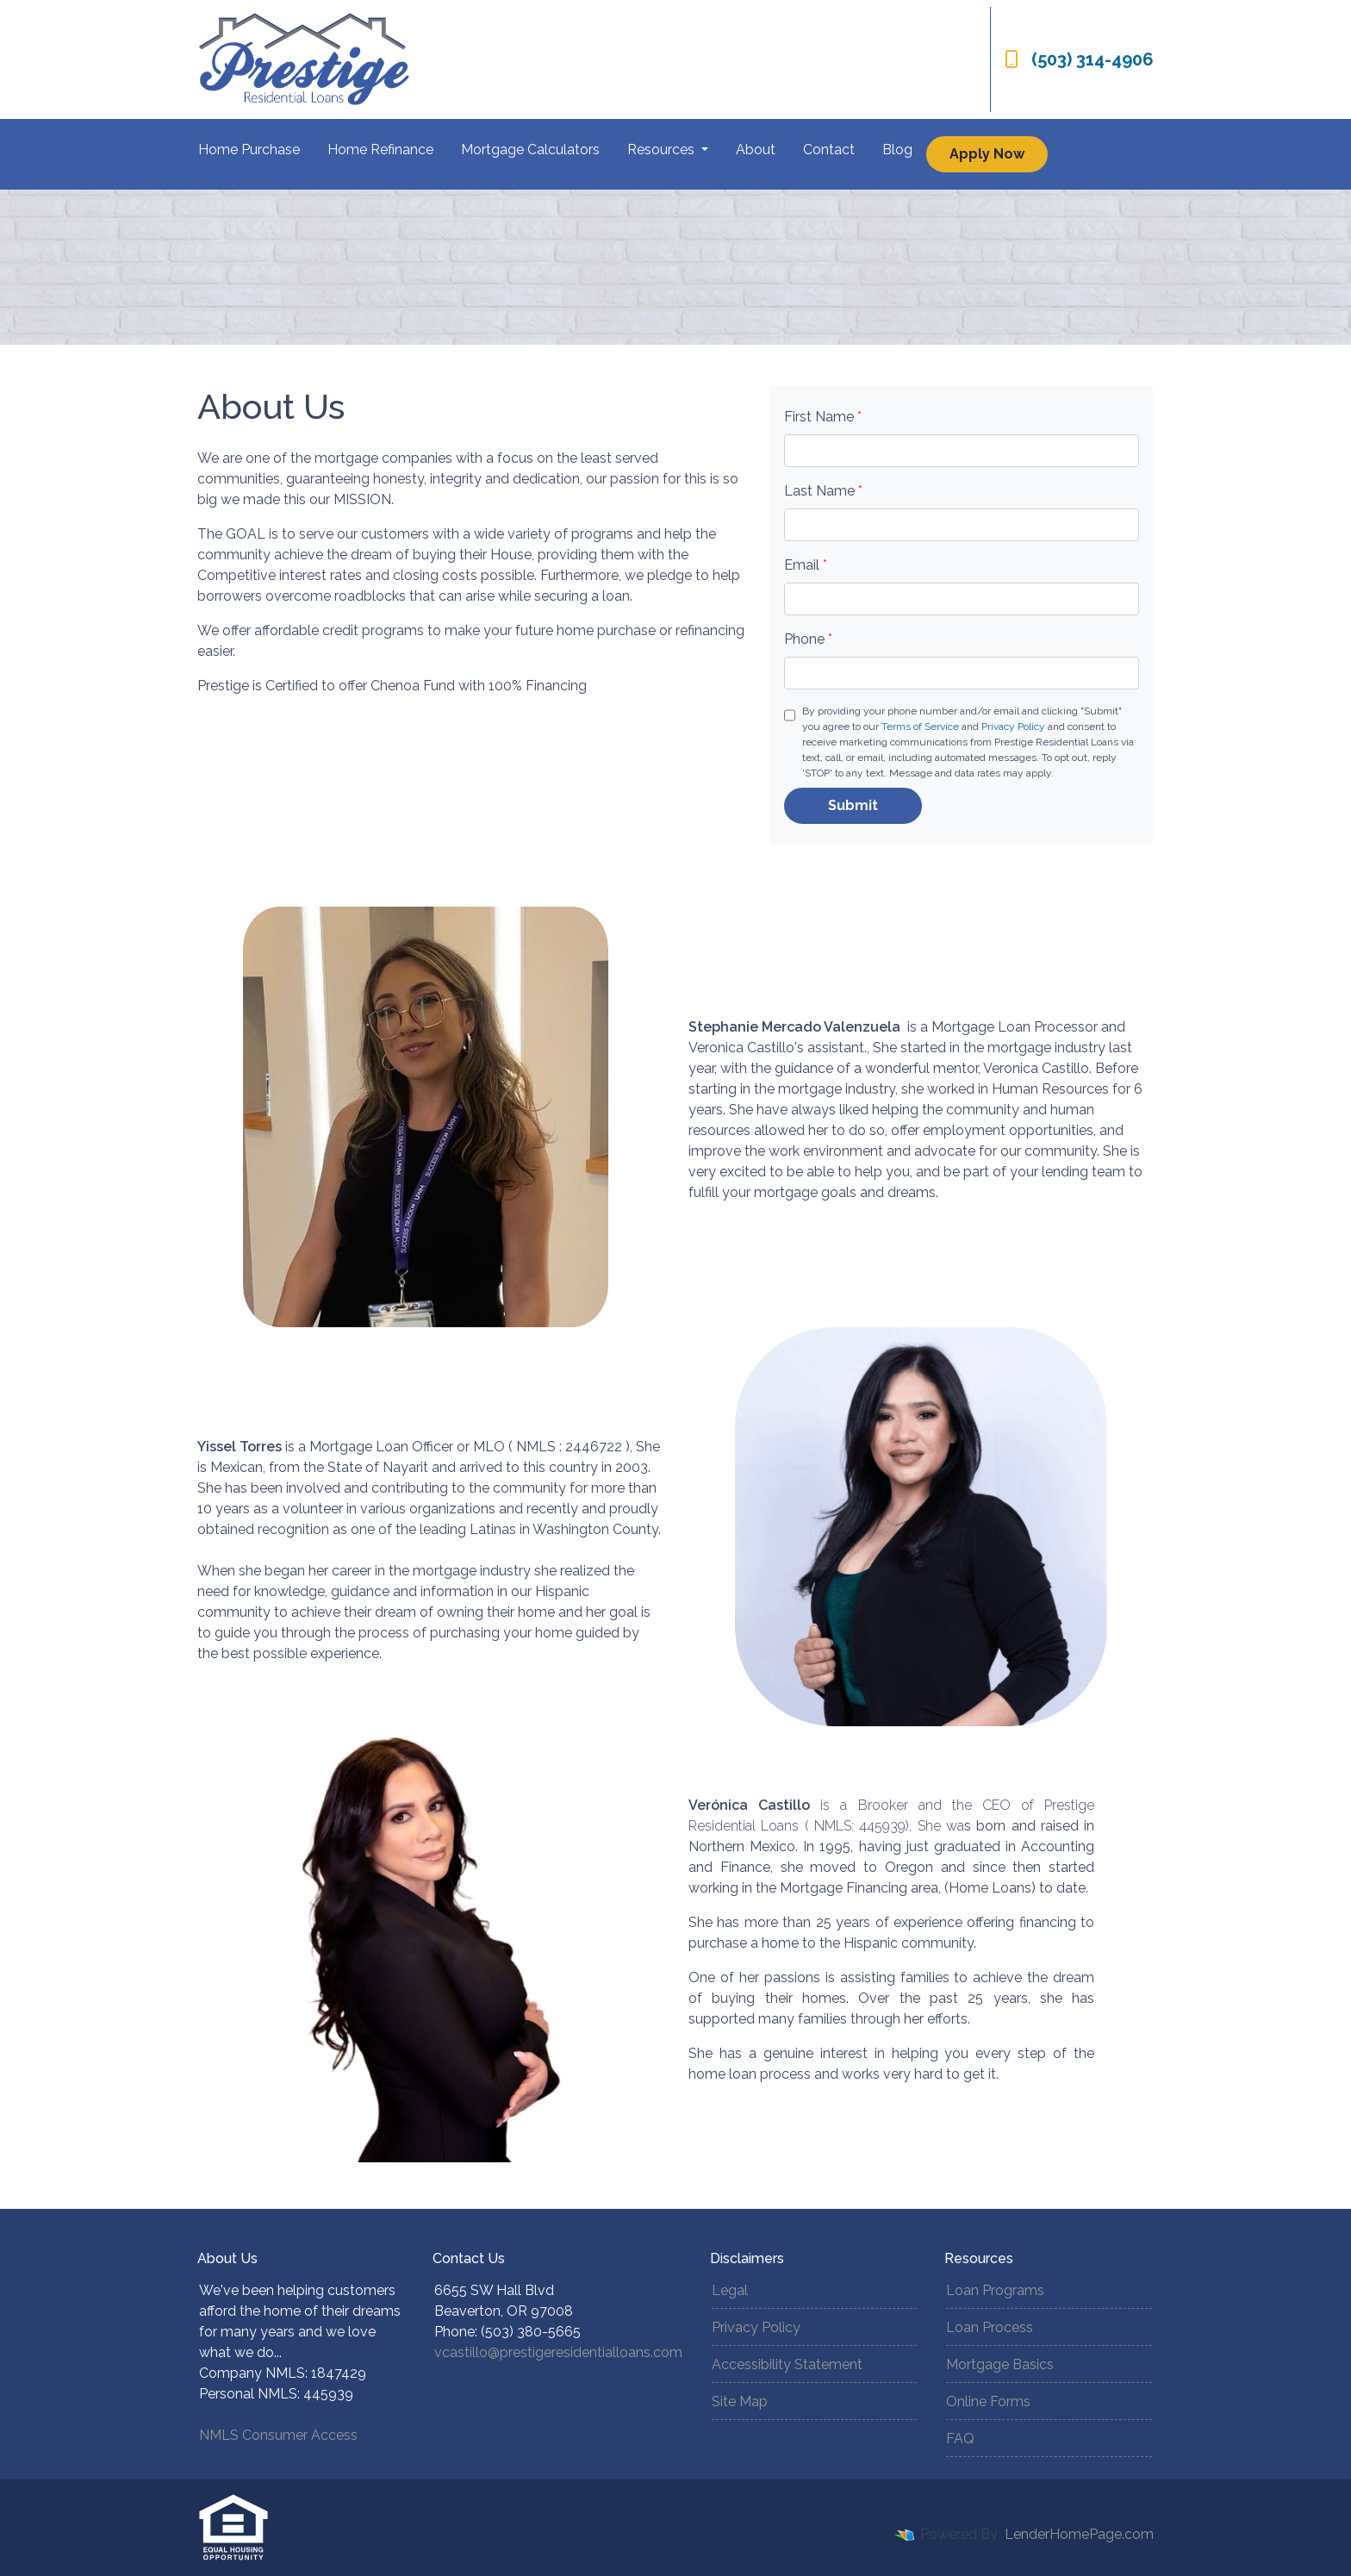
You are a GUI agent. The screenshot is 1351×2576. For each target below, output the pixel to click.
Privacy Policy (1013, 726)
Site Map (740, 2401)
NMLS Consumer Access (278, 2435)
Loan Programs (995, 2290)
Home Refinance (380, 149)
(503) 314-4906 (1079, 59)
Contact (829, 149)
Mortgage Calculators (530, 149)
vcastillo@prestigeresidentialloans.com (558, 2352)
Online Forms (988, 2401)
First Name (823, 417)
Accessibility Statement (787, 2364)
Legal (730, 2290)
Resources (662, 149)
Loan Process (989, 2327)
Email (805, 565)
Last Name (823, 491)
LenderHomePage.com (1079, 2534)
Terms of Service (920, 726)
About (755, 149)
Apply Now (986, 154)
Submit (853, 805)
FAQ (960, 2438)
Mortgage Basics (1000, 2364)
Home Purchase (249, 149)
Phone (808, 639)
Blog (897, 149)
